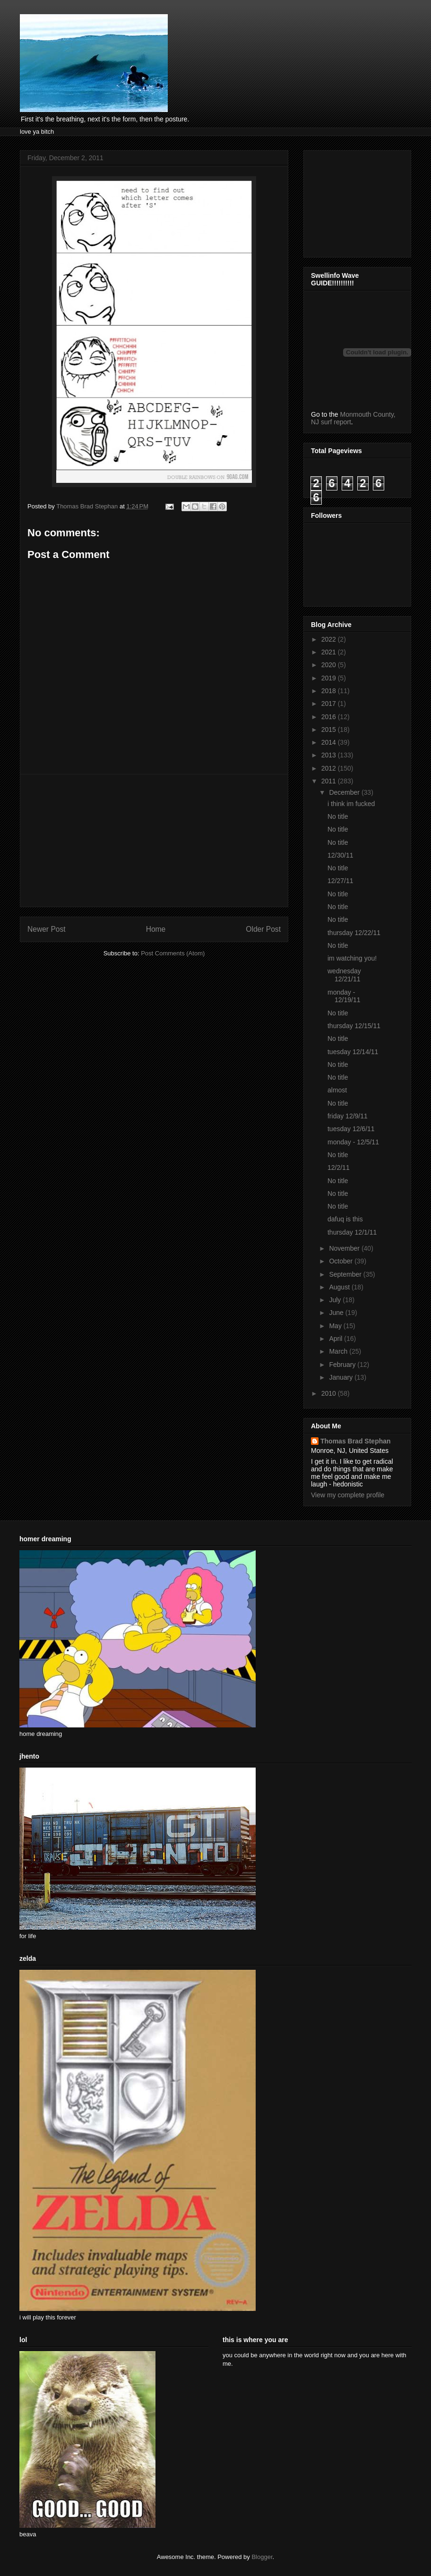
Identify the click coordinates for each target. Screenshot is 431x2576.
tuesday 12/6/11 (351, 1129)
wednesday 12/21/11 (344, 975)
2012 (329, 768)
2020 (329, 665)
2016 (329, 717)
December (345, 792)
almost (337, 1090)
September (346, 1274)
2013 (329, 755)
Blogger (261, 2556)
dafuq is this (345, 1219)
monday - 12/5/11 (353, 1142)
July (336, 1300)
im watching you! (352, 958)
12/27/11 (340, 880)
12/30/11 (340, 855)
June (337, 1312)
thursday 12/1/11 (352, 1232)
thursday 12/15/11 (354, 1026)
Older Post (263, 929)
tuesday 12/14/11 (353, 1052)
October (341, 1261)
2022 (329, 639)
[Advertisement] (154, 840)
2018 (329, 691)
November (345, 1248)
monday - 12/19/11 (344, 996)
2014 (329, 742)
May (336, 1326)
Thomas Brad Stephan (355, 1441)
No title (338, 816)
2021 (329, 652)
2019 (329, 678)
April (336, 1338)
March (339, 1351)
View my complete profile (347, 1495)
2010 (329, 1393)
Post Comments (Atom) (173, 953)
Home (156, 929)
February (343, 1364)
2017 (329, 703)
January (341, 1377)
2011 (329, 781)
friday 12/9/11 (348, 1116)
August (340, 1287)
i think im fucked (351, 803)
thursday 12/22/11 (354, 932)
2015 (329, 729)
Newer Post (46, 929)
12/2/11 (339, 1167)
